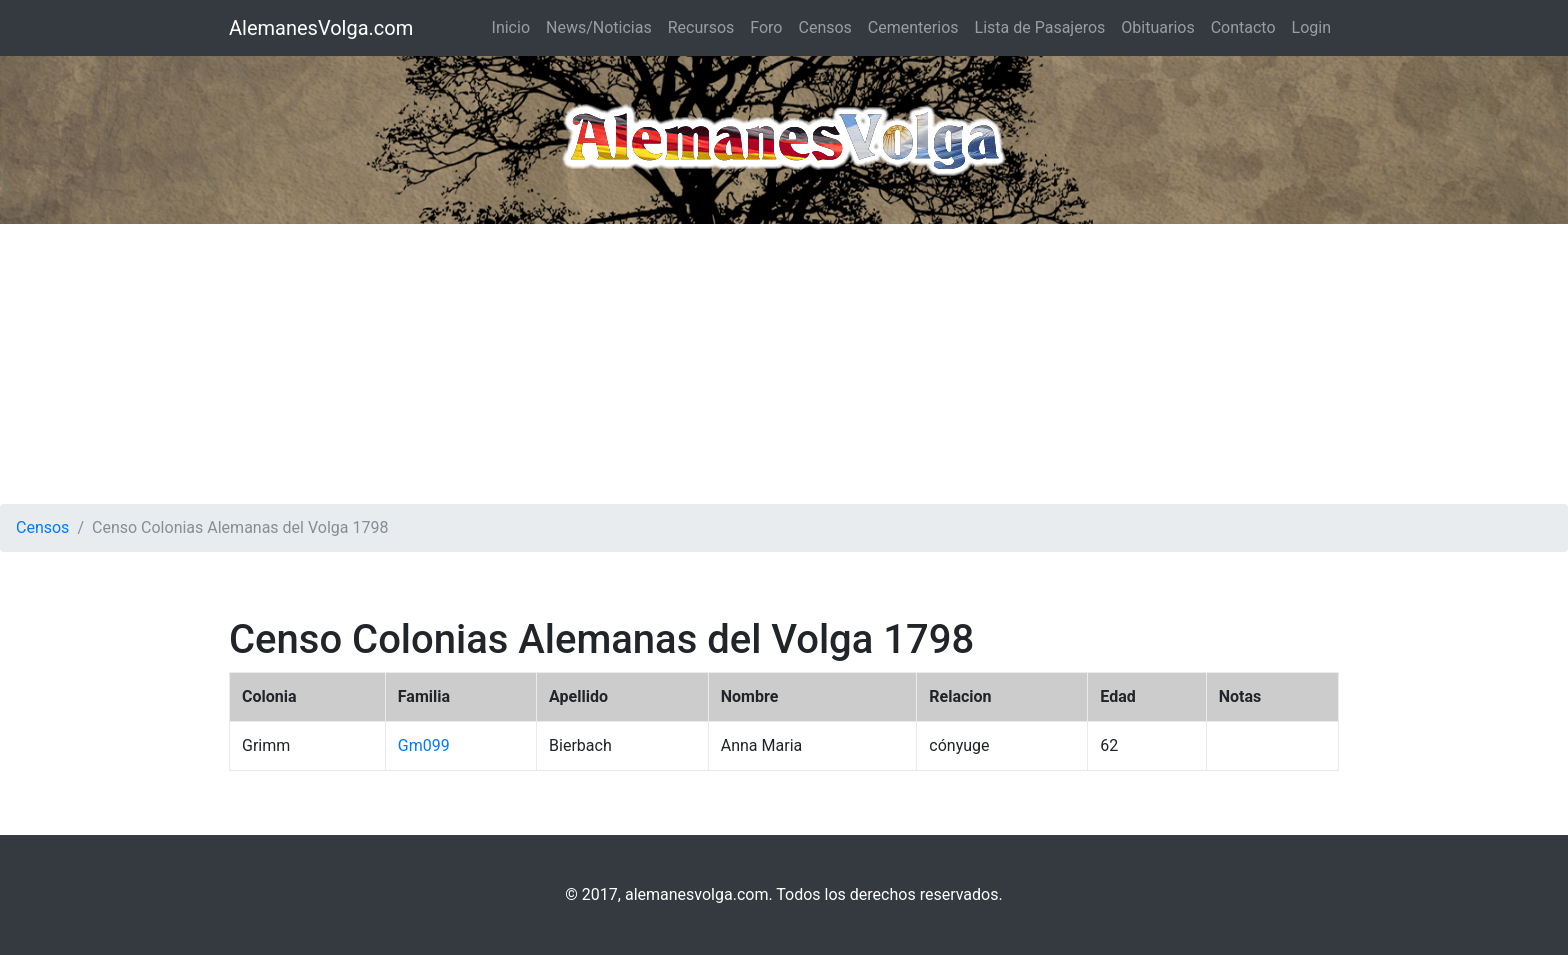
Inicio (511, 27)
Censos (824, 27)
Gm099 (424, 745)
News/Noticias (599, 27)
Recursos (701, 27)
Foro (766, 27)
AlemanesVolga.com (321, 28)
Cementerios (913, 27)
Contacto (1243, 27)
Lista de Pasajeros (1040, 27)
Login (1311, 27)
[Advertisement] (784, 364)
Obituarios (1157, 27)
